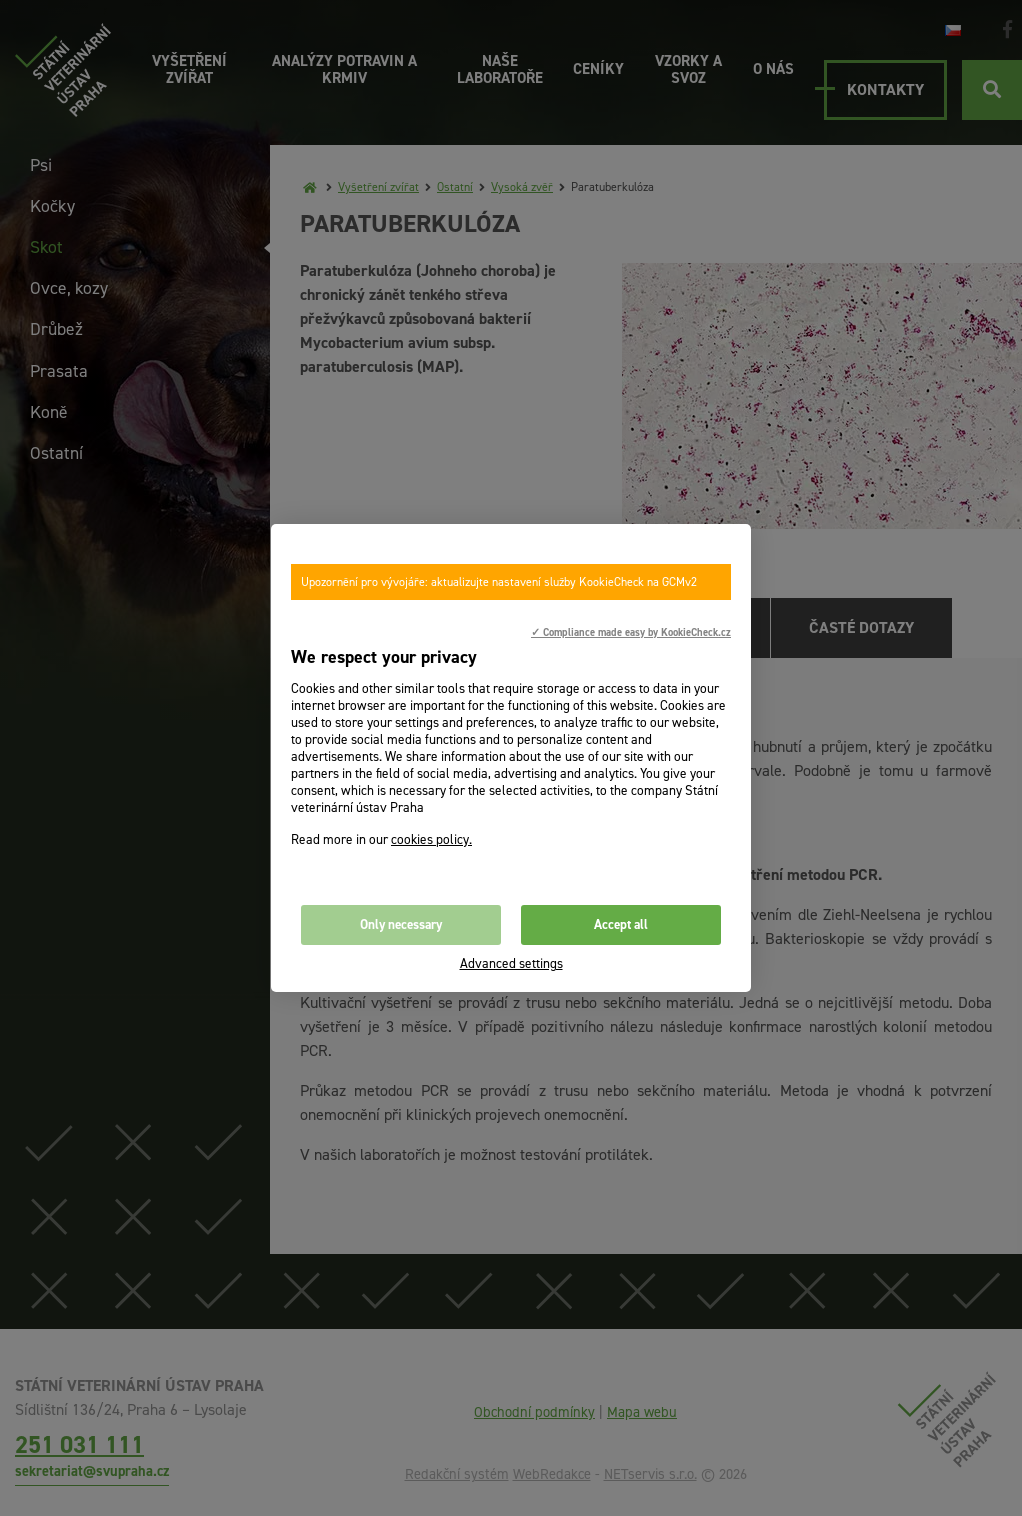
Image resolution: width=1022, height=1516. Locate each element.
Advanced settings (511, 963)
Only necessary (401, 924)
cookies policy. (431, 839)
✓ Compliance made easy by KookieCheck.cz (631, 632)
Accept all (621, 924)
